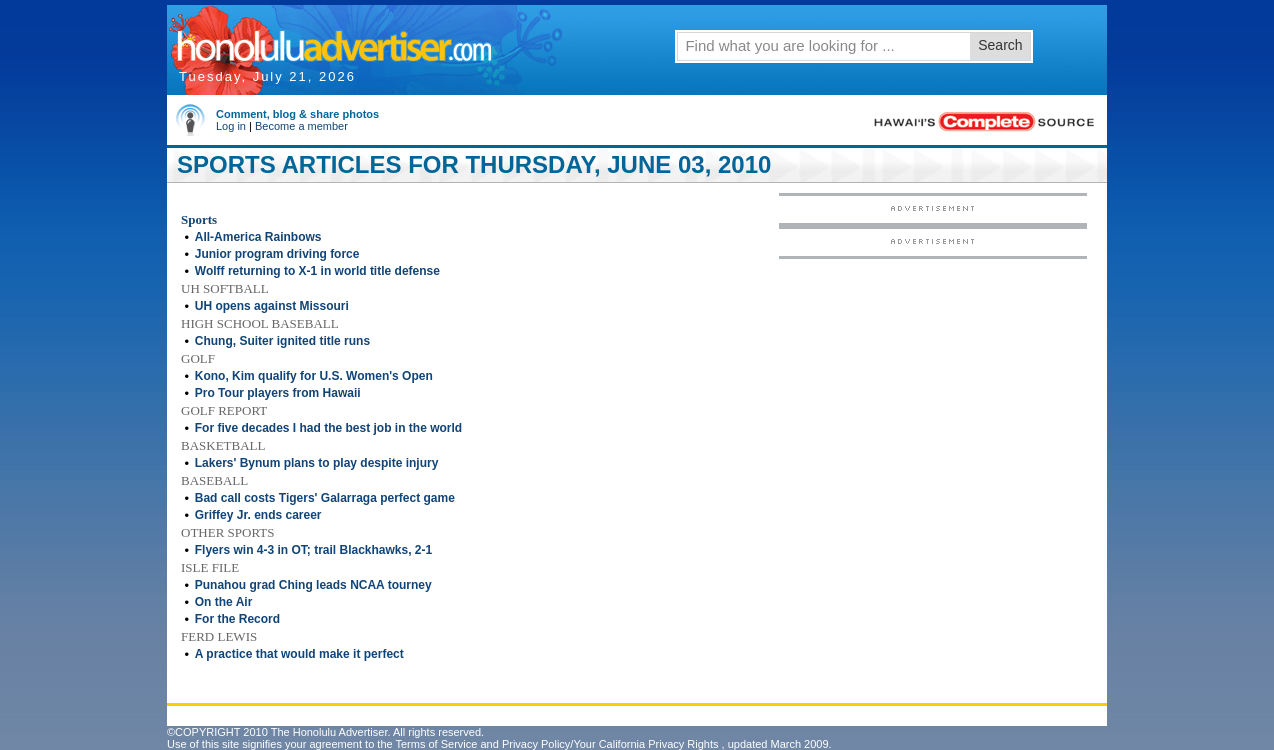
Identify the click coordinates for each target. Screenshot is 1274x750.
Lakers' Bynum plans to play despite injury (317, 463)
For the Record (237, 619)
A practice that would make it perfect (299, 654)
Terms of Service (436, 744)
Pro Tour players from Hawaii (278, 393)
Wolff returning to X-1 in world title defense (317, 271)
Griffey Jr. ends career (258, 515)
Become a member (301, 126)
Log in (231, 126)
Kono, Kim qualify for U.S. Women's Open (314, 376)
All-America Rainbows (258, 237)
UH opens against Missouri (272, 306)
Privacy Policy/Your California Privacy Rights (610, 744)
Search (1000, 45)
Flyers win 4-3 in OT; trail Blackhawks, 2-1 (313, 550)
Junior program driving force (277, 254)
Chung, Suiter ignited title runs (282, 341)
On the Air (224, 602)
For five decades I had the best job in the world (328, 428)
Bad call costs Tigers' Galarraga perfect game (325, 498)
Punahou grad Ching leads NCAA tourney (313, 585)
